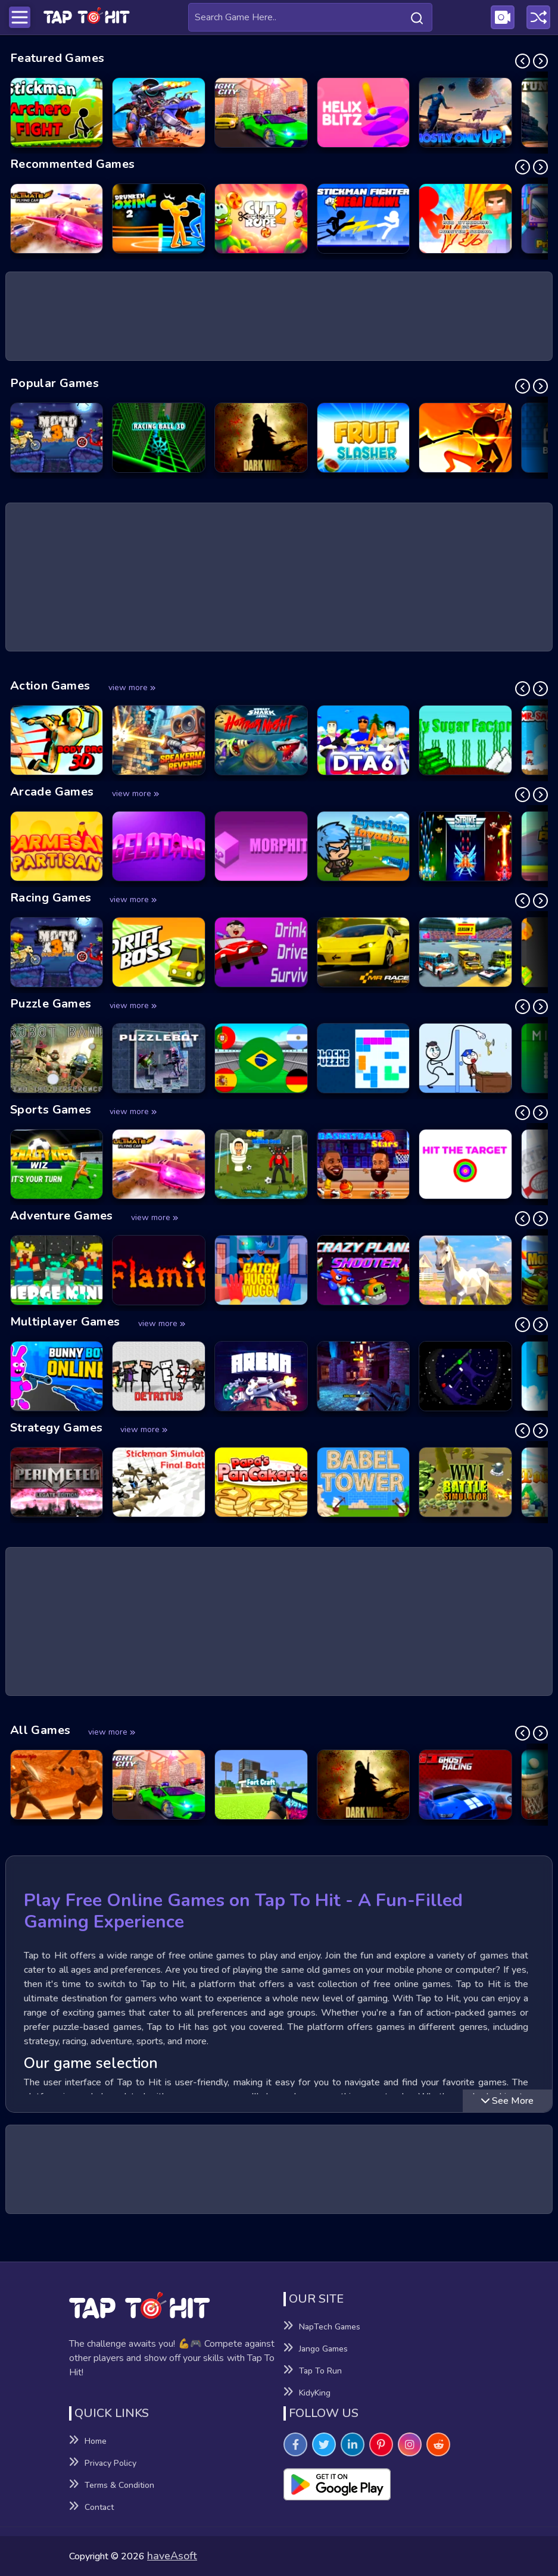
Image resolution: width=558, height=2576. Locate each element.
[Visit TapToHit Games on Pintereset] (381, 2444)
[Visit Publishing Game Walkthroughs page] (503, 17)
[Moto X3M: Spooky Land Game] (57, 438)
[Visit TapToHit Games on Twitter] (324, 2444)
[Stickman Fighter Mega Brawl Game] (363, 218)
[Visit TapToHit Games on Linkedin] (352, 2444)
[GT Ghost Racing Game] (465, 1784)
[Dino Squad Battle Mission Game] (158, 112)
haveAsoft (172, 2556)
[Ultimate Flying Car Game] (57, 218)
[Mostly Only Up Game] (465, 112)
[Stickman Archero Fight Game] (57, 112)
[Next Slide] (540, 61)
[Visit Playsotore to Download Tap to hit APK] (386, 2484)
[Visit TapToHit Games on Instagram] (410, 2444)
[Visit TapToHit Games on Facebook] (295, 2444)
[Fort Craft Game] (261, 1784)
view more (131, 687)
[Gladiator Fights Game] (57, 1784)
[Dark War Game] (261, 438)
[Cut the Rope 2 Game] (261, 218)
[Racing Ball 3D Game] (158, 438)
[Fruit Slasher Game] (363, 438)
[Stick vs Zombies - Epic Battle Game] (465, 438)
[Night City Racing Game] (261, 112)
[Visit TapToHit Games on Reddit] (438, 2444)
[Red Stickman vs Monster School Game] (465, 218)
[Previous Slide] (522, 61)
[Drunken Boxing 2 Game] (158, 218)
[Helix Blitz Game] (363, 112)
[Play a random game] (538, 17)
